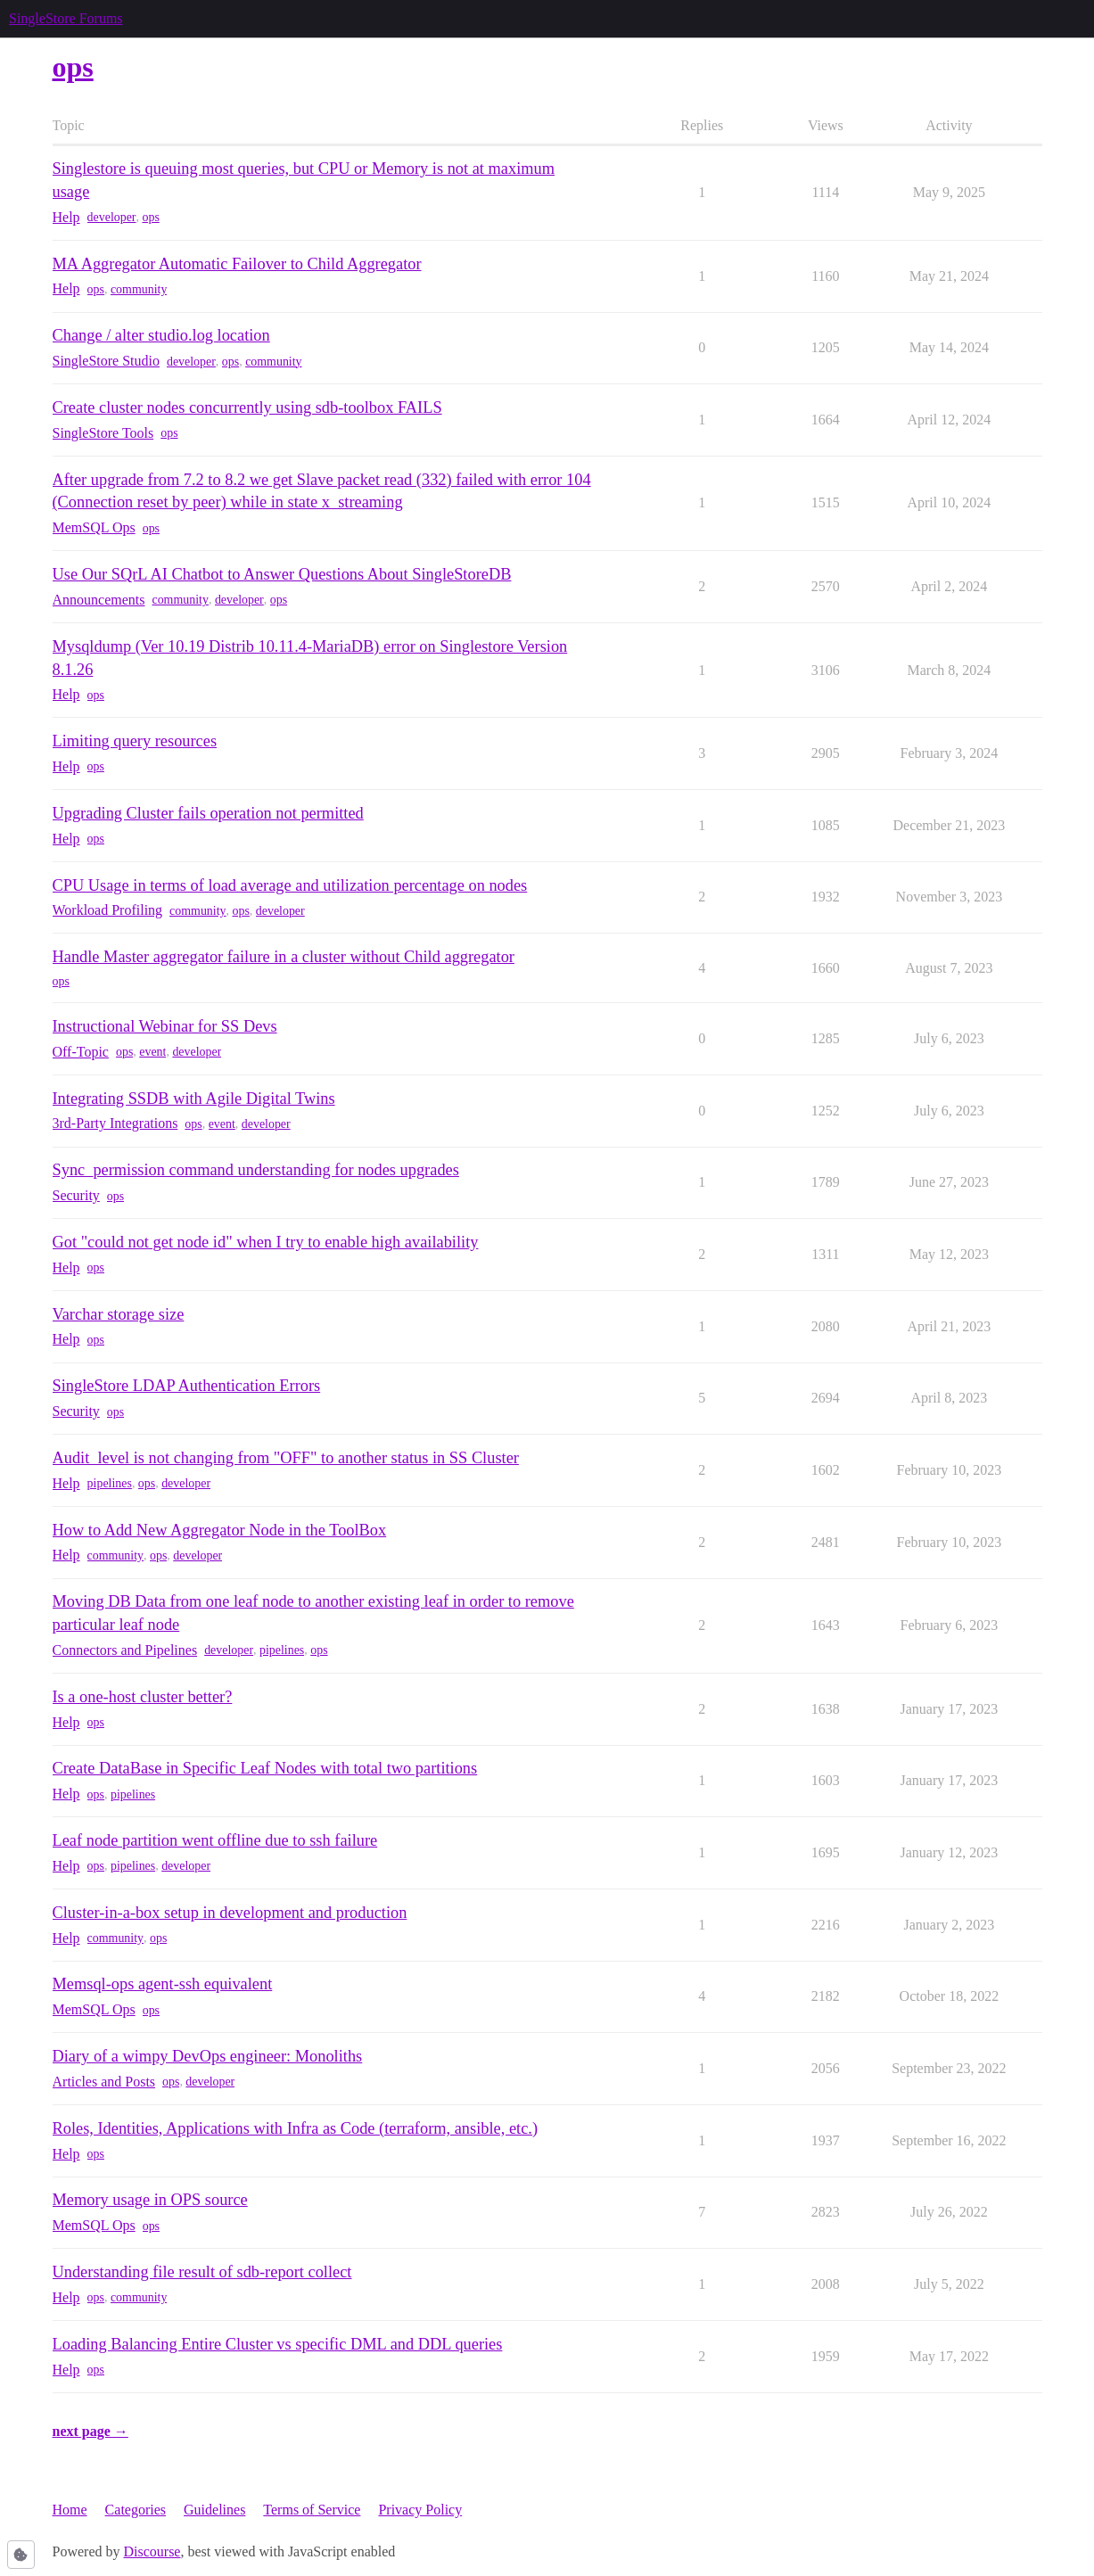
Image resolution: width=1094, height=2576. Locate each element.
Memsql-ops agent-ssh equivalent (163, 1984)
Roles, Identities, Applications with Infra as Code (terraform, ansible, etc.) (296, 2128)
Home (70, 2509)
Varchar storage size (119, 1314)
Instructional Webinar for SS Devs (165, 1026)
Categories (135, 2509)
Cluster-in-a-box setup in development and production (230, 1913)
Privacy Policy (420, 2509)
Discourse (151, 2551)
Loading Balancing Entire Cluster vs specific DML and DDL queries (278, 2344)
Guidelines (214, 2509)
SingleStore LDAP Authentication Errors (187, 1386)
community (139, 289)
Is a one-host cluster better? (143, 1697)
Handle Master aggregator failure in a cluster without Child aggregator (283, 957)
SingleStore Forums (66, 18)
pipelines (109, 1483)
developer (111, 217)
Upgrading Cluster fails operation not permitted (208, 813)
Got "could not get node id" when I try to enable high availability (266, 1242)
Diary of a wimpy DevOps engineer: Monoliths (208, 2056)
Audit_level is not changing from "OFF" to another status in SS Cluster (286, 1458)
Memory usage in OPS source (150, 2200)
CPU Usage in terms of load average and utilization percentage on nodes (290, 885)
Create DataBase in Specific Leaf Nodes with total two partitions (265, 1768)
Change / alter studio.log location (161, 335)
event (152, 1051)
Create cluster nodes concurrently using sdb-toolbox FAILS (247, 407)
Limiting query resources (135, 741)
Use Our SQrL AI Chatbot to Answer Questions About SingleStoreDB (282, 574)
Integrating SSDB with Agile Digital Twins (194, 1098)
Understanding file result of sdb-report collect (202, 2272)
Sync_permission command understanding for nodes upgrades (256, 1170)
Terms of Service (311, 2509)
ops (150, 217)
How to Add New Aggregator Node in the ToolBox (220, 1530)
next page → (90, 2431)
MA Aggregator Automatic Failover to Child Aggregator (237, 264)
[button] (21, 2554)
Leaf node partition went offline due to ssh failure (215, 1840)
